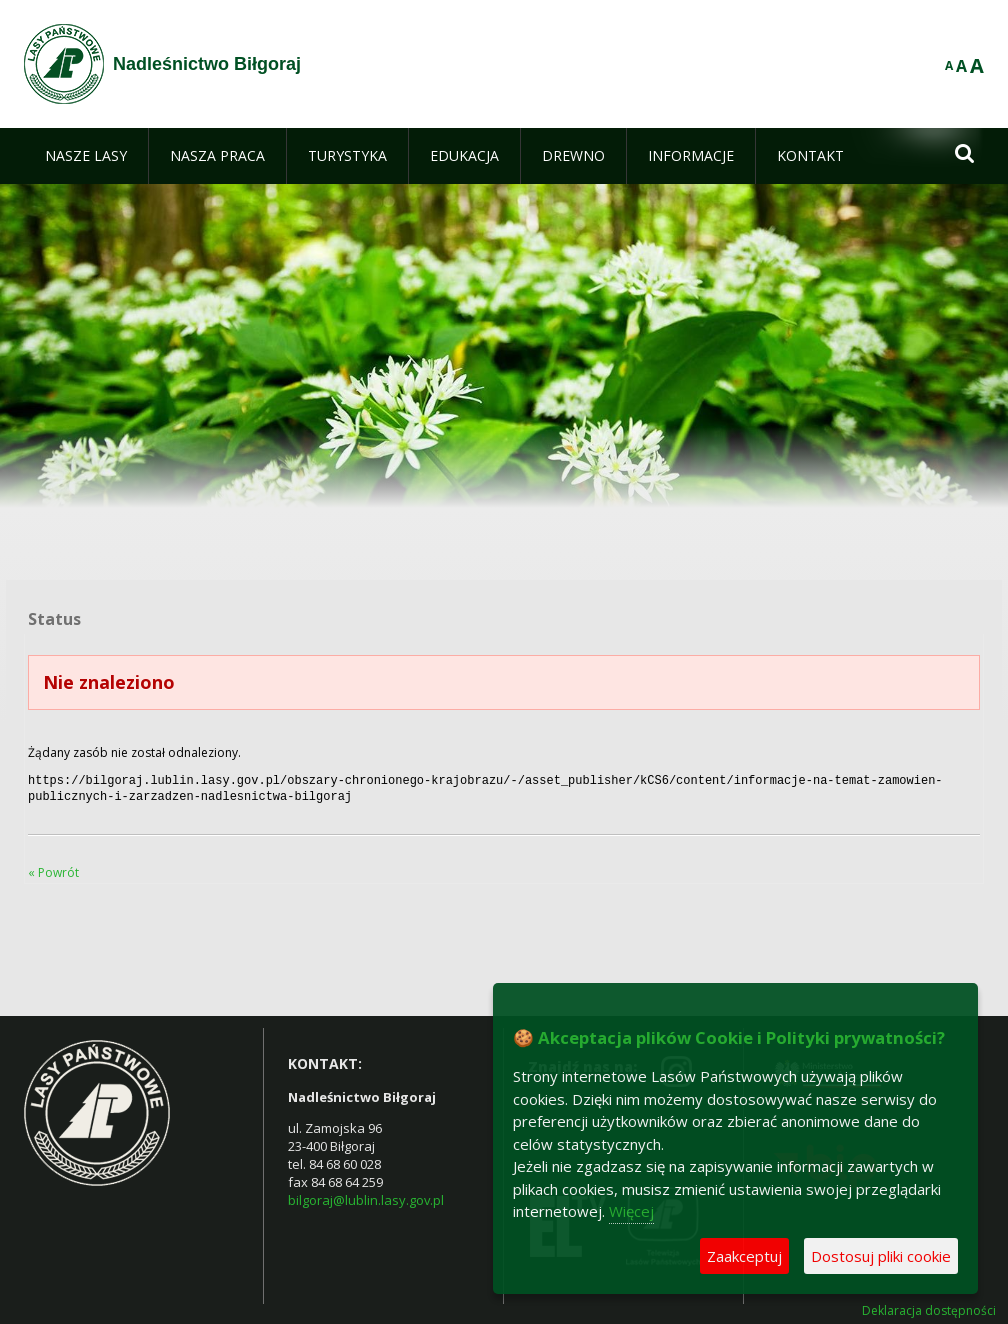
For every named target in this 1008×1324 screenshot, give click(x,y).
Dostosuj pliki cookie (881, 1256)
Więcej (631, 1211)
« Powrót (53, 868)
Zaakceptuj (744, 1256)
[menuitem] (86, 156)
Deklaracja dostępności (929, 1307)
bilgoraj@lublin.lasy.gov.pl (366, 1196)
